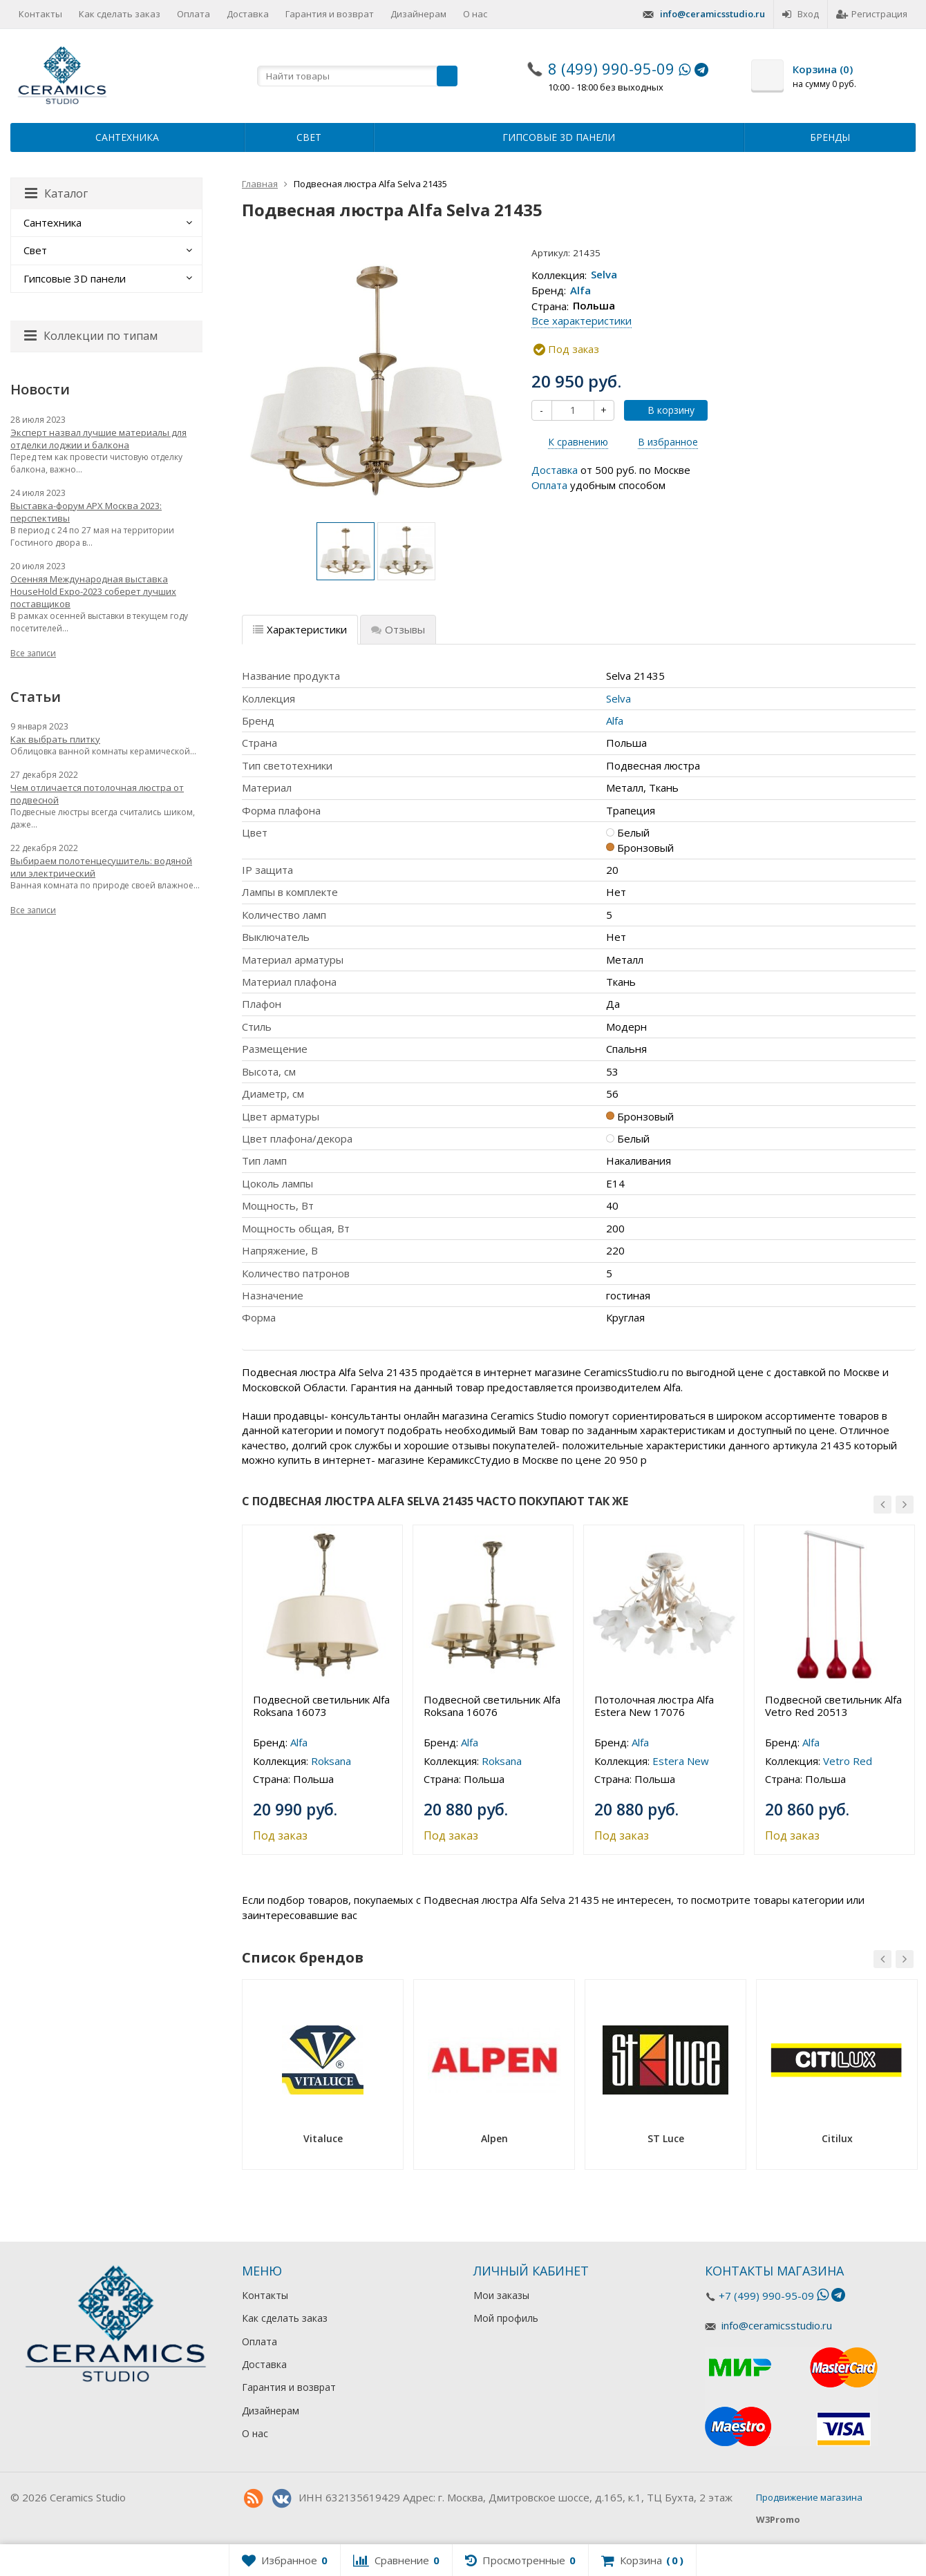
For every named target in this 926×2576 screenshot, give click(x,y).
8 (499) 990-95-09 (611, 68)
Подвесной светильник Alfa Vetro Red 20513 (833, 1705)
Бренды (830, 137)
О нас (475, 14)
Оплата (193, 14)
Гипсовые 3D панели (558, 137)
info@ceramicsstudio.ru (712, 14)
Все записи (33, 653)
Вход (800, 14)
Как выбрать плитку (55, 739)
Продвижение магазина (809, 2497)
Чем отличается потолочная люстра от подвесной (97, 793)
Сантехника (127, 137)
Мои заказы (501, 2295)
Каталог (56, 193)
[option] (345, 551)
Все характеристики (581, 320)
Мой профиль (505, 2318)
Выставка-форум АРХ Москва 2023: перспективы (86, 511)
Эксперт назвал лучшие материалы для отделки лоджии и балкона (98, 438)
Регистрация (871, 14)
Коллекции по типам (91, 335)
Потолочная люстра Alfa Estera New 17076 (654, 1705)
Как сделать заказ (119, 14)
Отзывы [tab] (398, 629)
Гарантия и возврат (329, 14)
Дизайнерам (418, 14)
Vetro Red (847, 1761)
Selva (604, 275)
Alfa (580, 290)
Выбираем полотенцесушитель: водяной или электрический (101, 867)
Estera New (680, 1761)
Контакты (40, 14)
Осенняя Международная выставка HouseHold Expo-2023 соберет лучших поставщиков (93, 591)
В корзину (663, 410)
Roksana (331, 1761)
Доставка (248, 14)
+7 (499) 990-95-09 (766, 2295)
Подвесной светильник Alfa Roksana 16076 (492, 1705)
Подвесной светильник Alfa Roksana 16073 (321, 1705)
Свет (308, 137)
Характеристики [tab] (300, 629)
